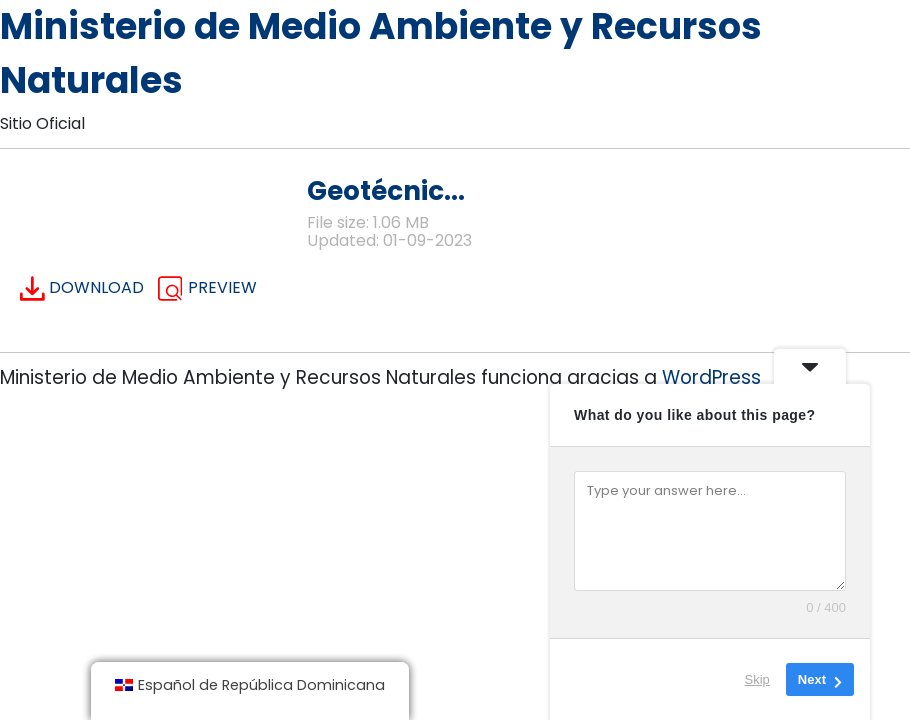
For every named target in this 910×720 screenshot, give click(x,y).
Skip (757, 679)
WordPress (711, 377)
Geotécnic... (386, 190)
